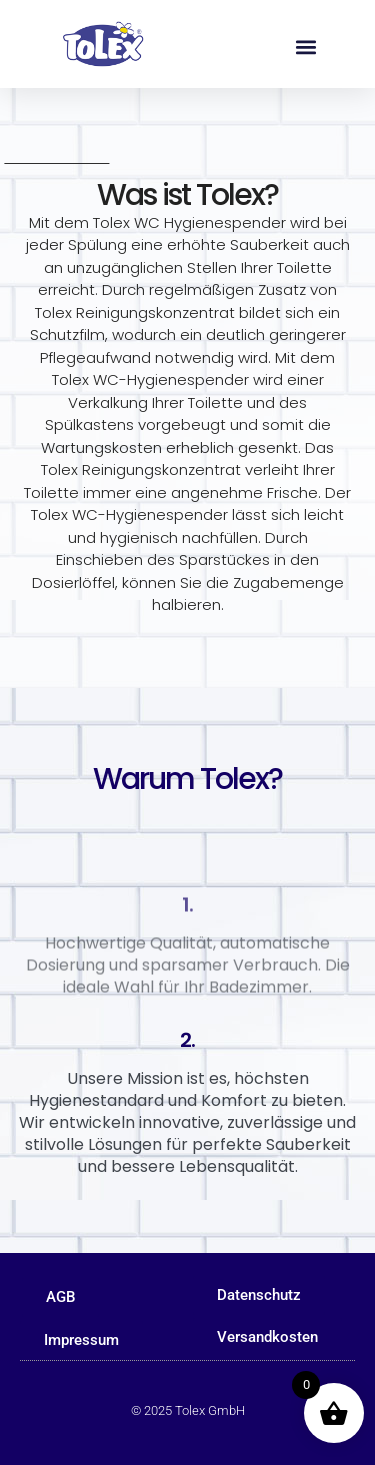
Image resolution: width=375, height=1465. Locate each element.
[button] (305, 46)
